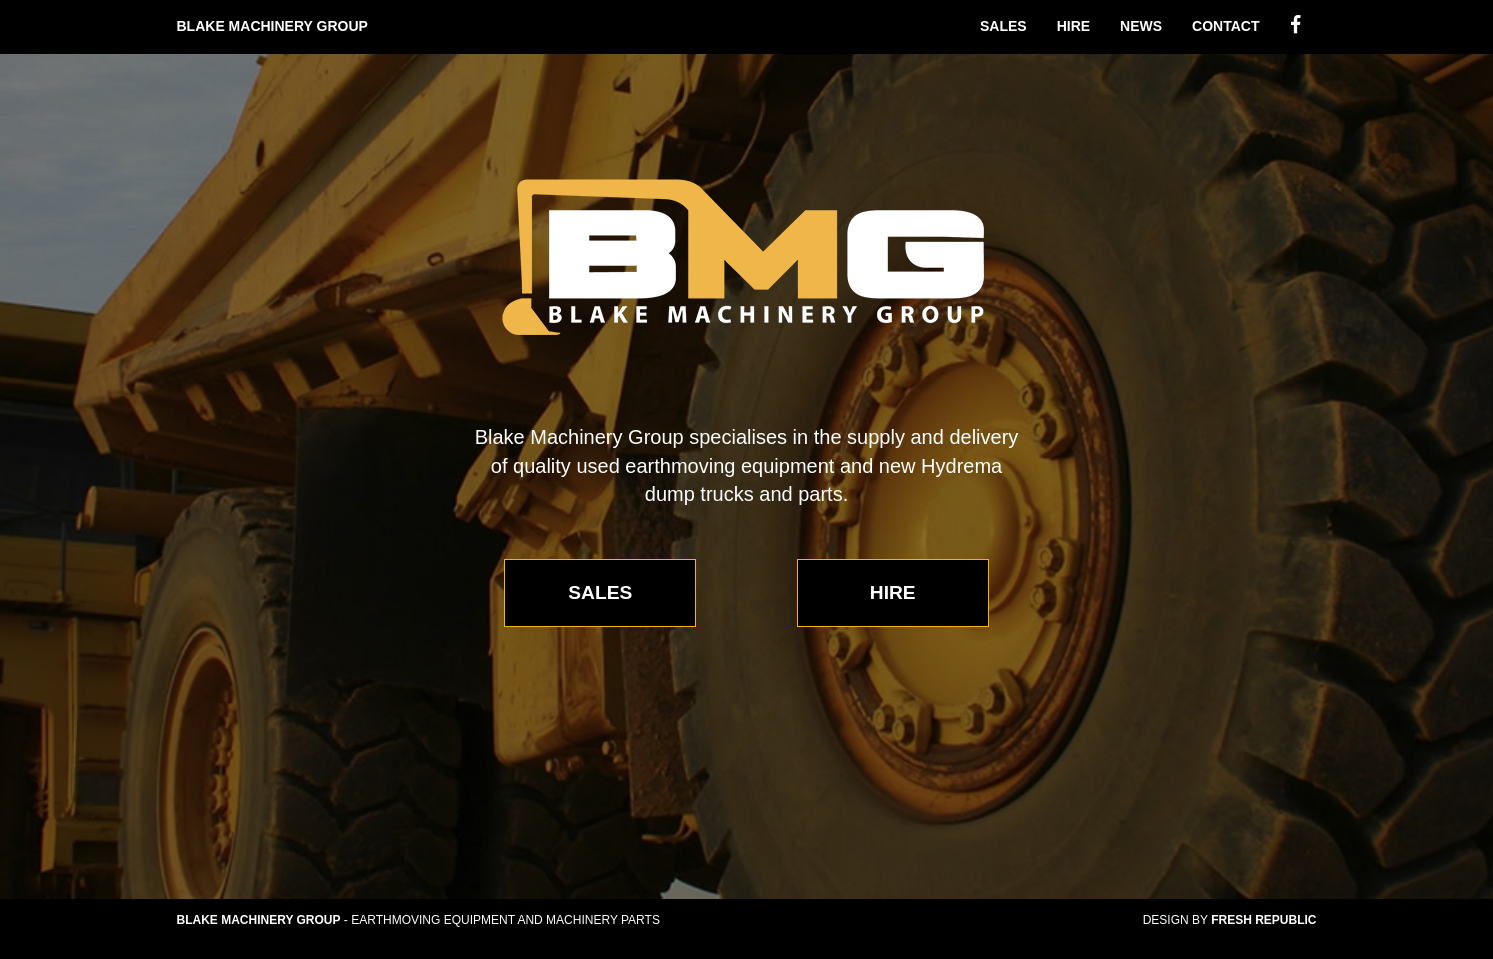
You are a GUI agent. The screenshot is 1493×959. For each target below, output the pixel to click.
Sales (1003, 26)
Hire (1073, 26)
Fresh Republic (1263, 920)
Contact (1225, 26)
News (1141, 26)
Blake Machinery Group (272, 26)
